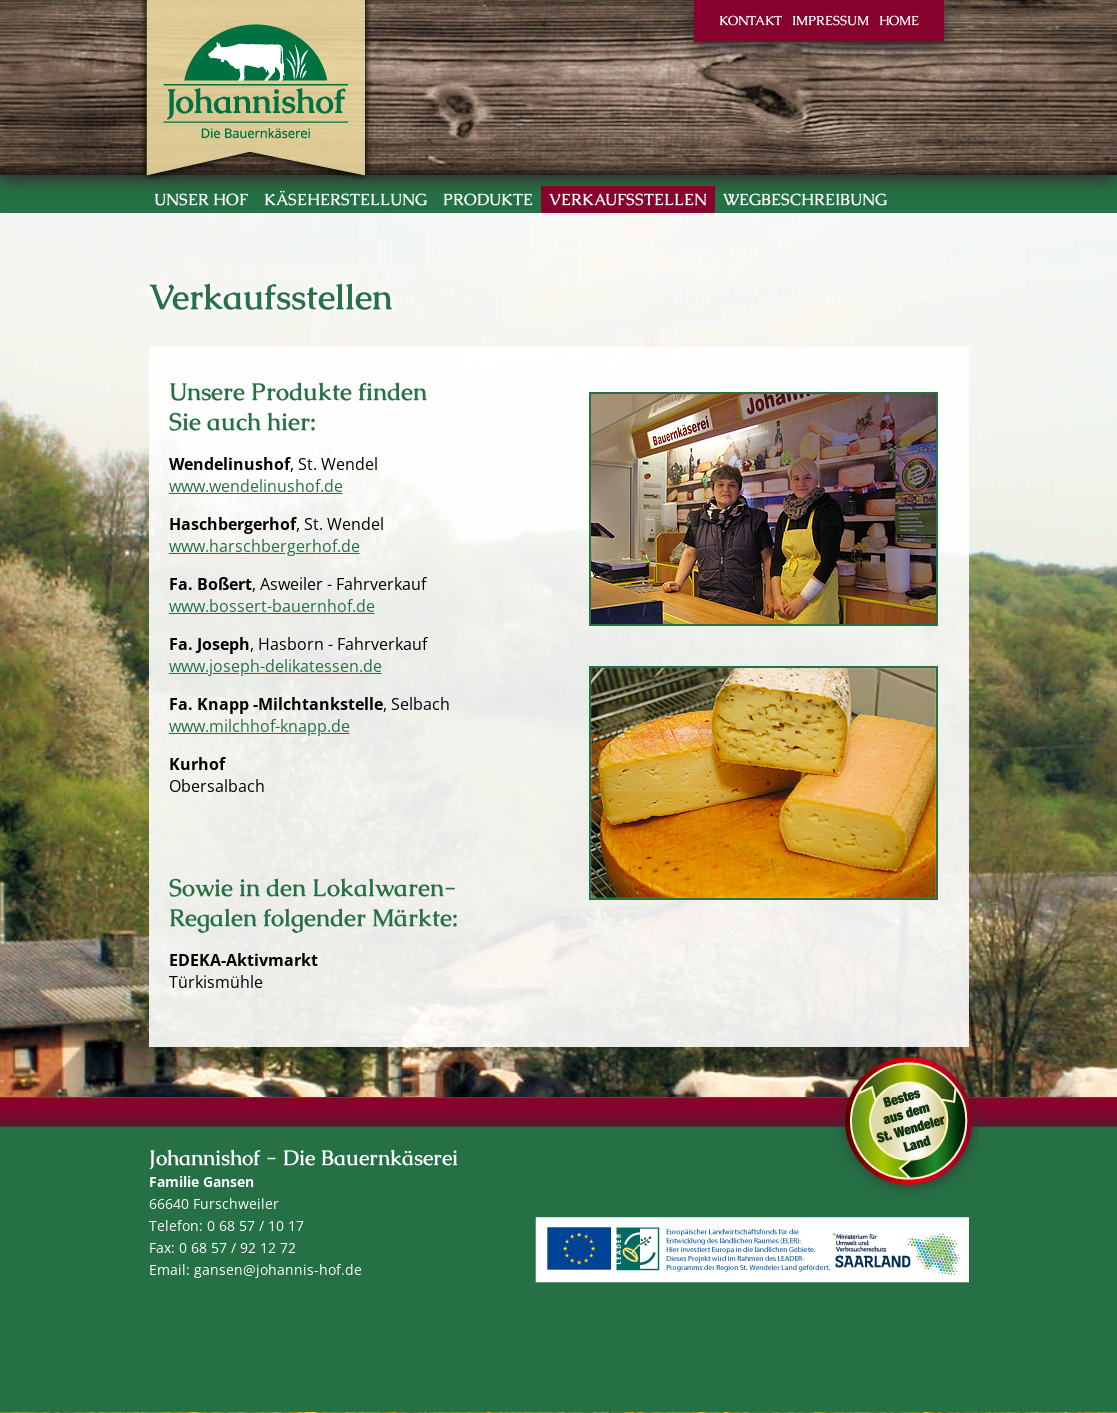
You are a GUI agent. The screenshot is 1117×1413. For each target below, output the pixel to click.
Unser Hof (201, 199)
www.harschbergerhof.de (264, 546)
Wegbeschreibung (805, 199)
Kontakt (750, 20)
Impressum (830, 20)
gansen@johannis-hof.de (278, 1269)
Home (899, 20)
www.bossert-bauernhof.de (272, 606)
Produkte (488, 199)
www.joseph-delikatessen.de (275, 666)
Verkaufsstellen (628, 199)
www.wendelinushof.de (256, 486)
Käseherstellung (345, 199)
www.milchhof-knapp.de (259, 726)
